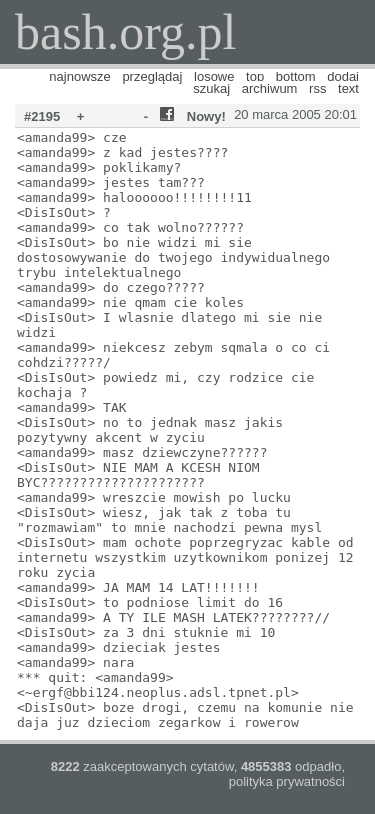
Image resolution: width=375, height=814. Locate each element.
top (255, 76)
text (348, 88)
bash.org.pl (125, 32)
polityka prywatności (287, 781)
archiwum (270, 88)
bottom (296, 76)
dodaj (343, 76)
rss (317, 88)
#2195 (42, 116)
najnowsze (79, 76)
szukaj (211, 88)
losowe (214, 76)
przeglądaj (152, 76)
